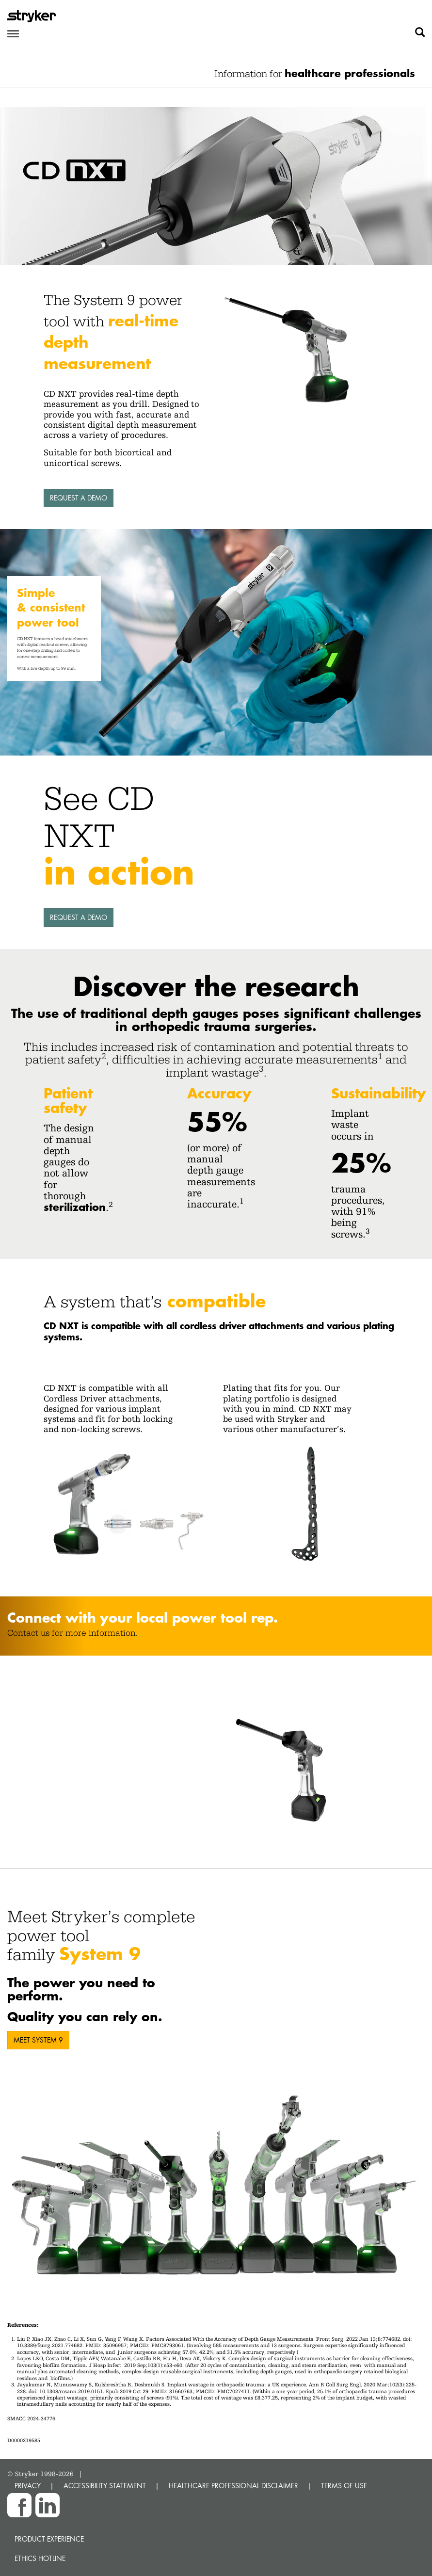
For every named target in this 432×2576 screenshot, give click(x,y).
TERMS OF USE (344, 2485)
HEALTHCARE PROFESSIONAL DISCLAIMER (233, 2485)
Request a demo (78, 497)
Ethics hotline (40, 2558)
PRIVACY (28, 2485)
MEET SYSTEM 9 (38, 2040)
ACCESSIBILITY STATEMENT (105, 2485)
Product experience (49, 2539)
